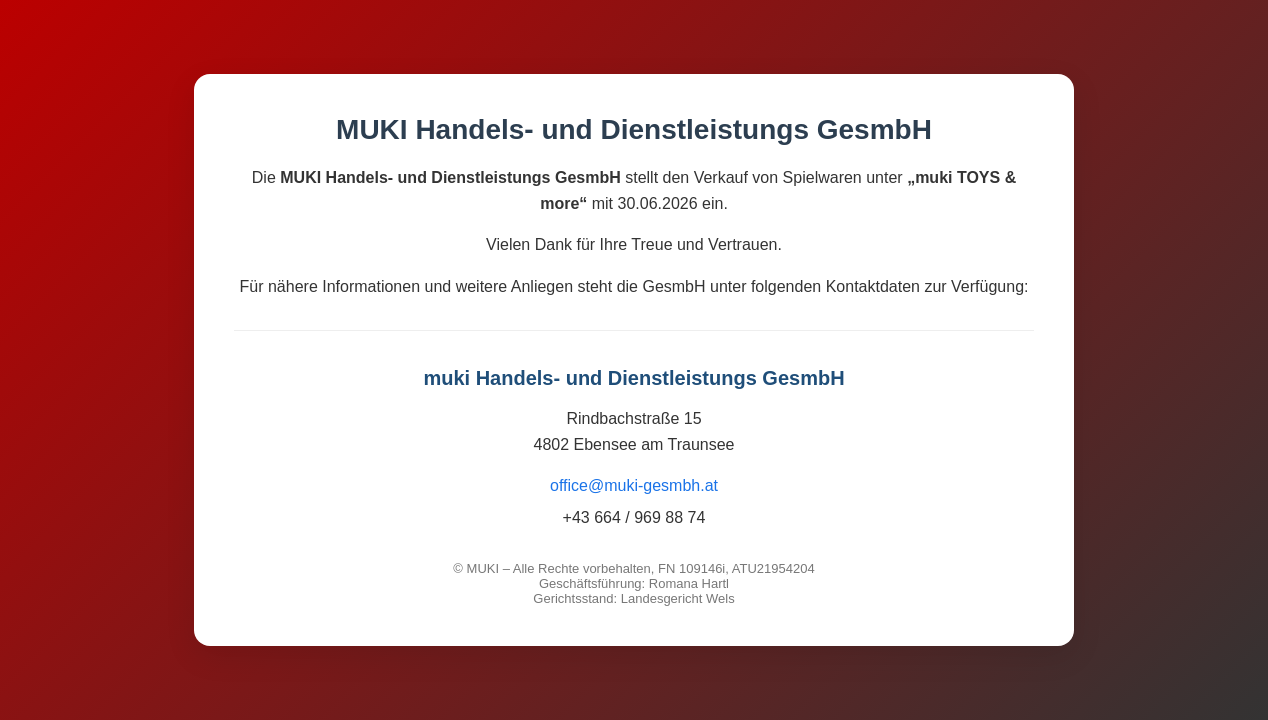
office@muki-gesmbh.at (634, 485)
